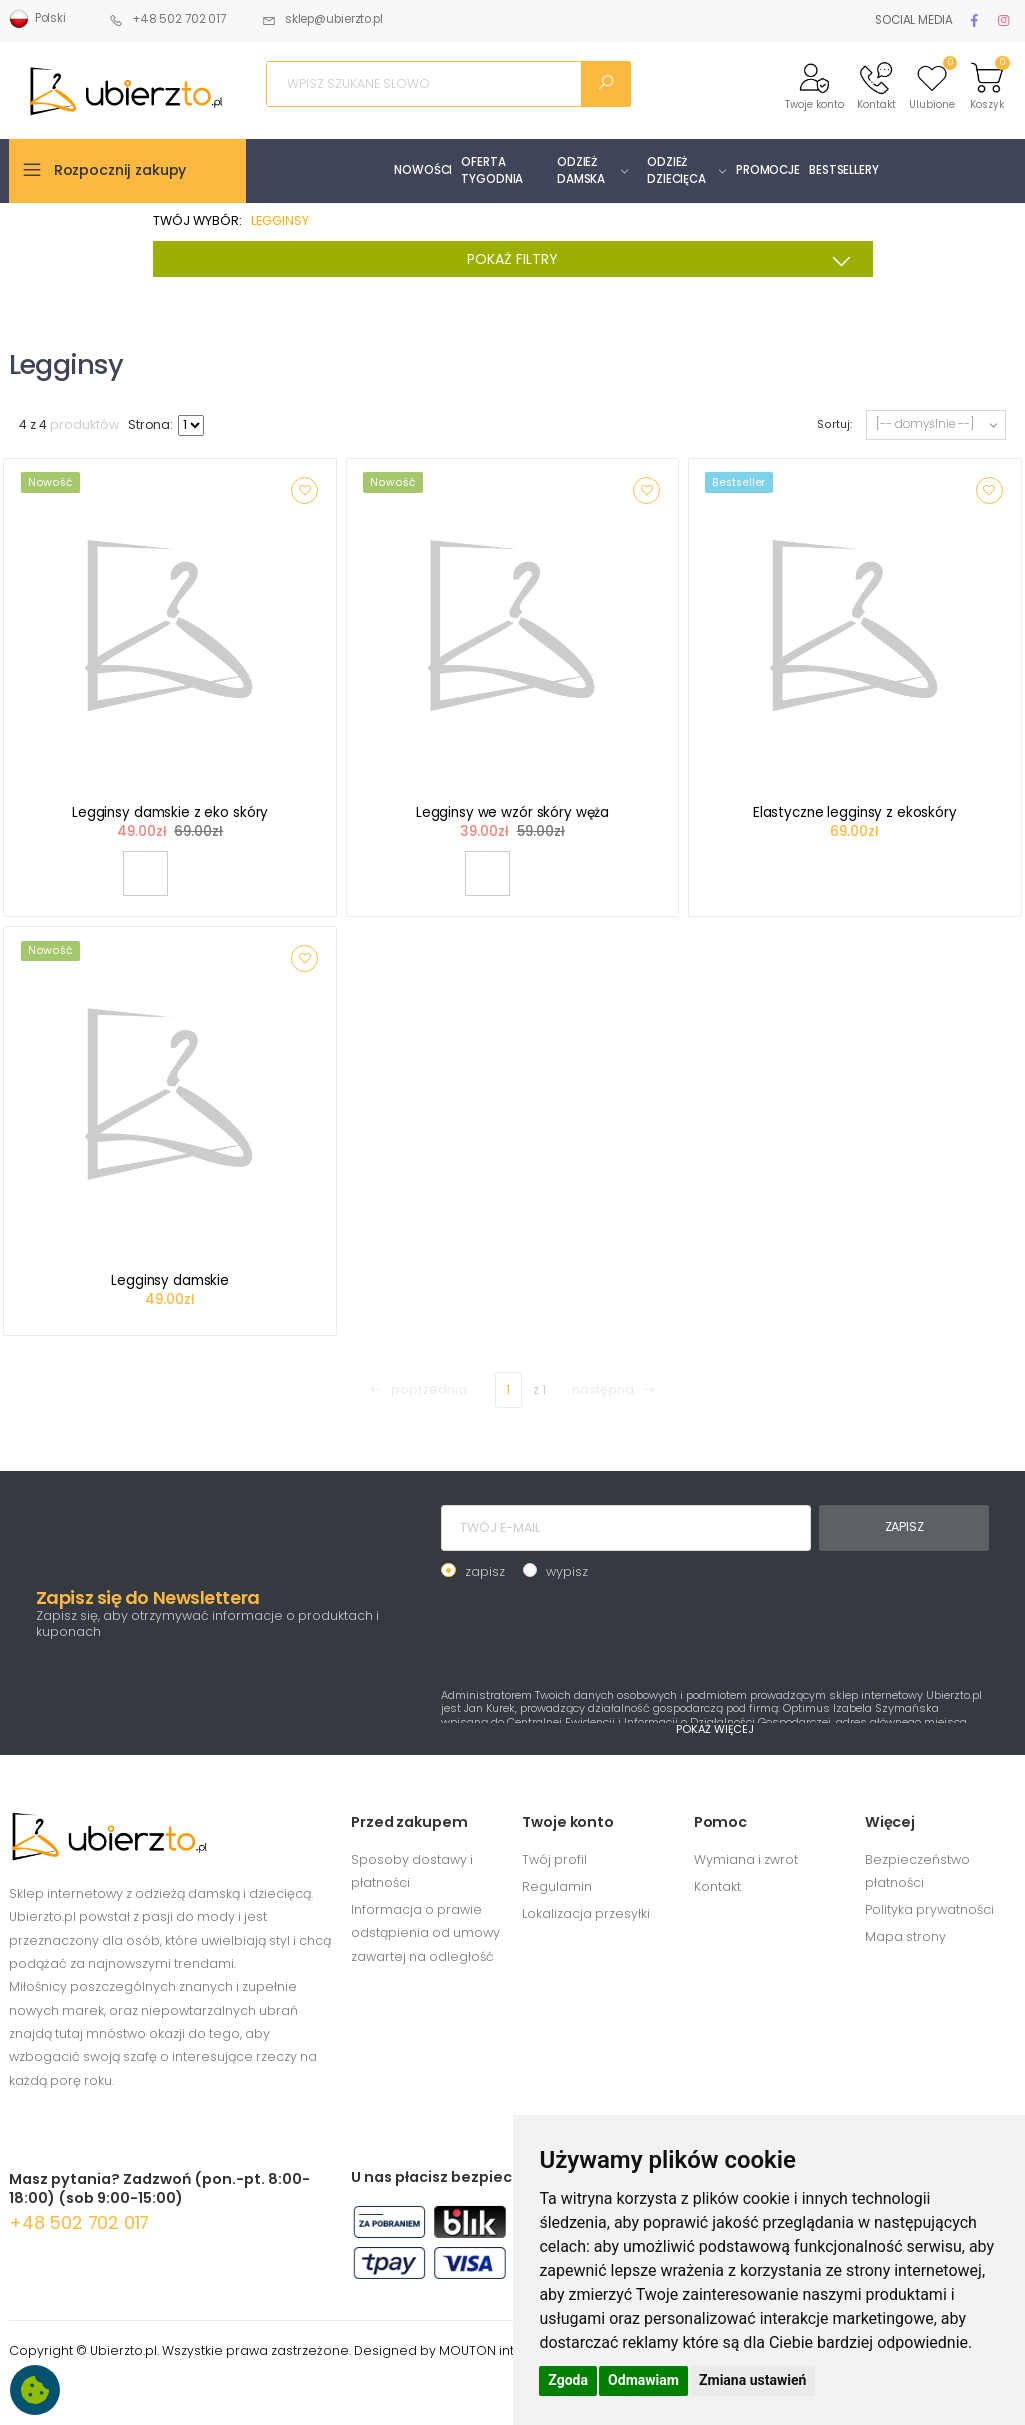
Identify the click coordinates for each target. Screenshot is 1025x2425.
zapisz (485, 1571)
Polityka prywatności (929, 1909)
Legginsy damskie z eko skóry (170, 812)
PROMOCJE (768, 170)
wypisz (567, 1571)
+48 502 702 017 (167, 19)
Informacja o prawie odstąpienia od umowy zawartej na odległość (425, 1933)
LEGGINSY (280, 220)
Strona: (150, 424)
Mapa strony (905, 1936)
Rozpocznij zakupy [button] (120, 170)
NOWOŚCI (423, 170)
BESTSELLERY (844, 170)
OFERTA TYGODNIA (492, 170)
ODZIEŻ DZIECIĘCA (676, 170)
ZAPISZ (904, 1526)
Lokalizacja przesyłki (586, 1913)
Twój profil (554, 1859)
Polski (37, 19)
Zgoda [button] (568, 2380)
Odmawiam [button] (643, 2380)
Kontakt (717, 1886)
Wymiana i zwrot (746, 1859)
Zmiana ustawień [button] (752, 2380)
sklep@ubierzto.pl (322, 19)
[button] (814, 84)
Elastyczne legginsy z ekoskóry (855, 812)
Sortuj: (834, 424)
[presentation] (593, 1632)
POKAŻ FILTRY (665, 261)
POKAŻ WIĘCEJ (715, 1729)
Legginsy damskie (170, 1280)
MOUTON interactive (503, 2350)
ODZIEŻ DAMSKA (581, 170)
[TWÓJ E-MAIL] (626, 1528)
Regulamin (557, 1886)
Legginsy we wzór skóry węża (512, 812)
